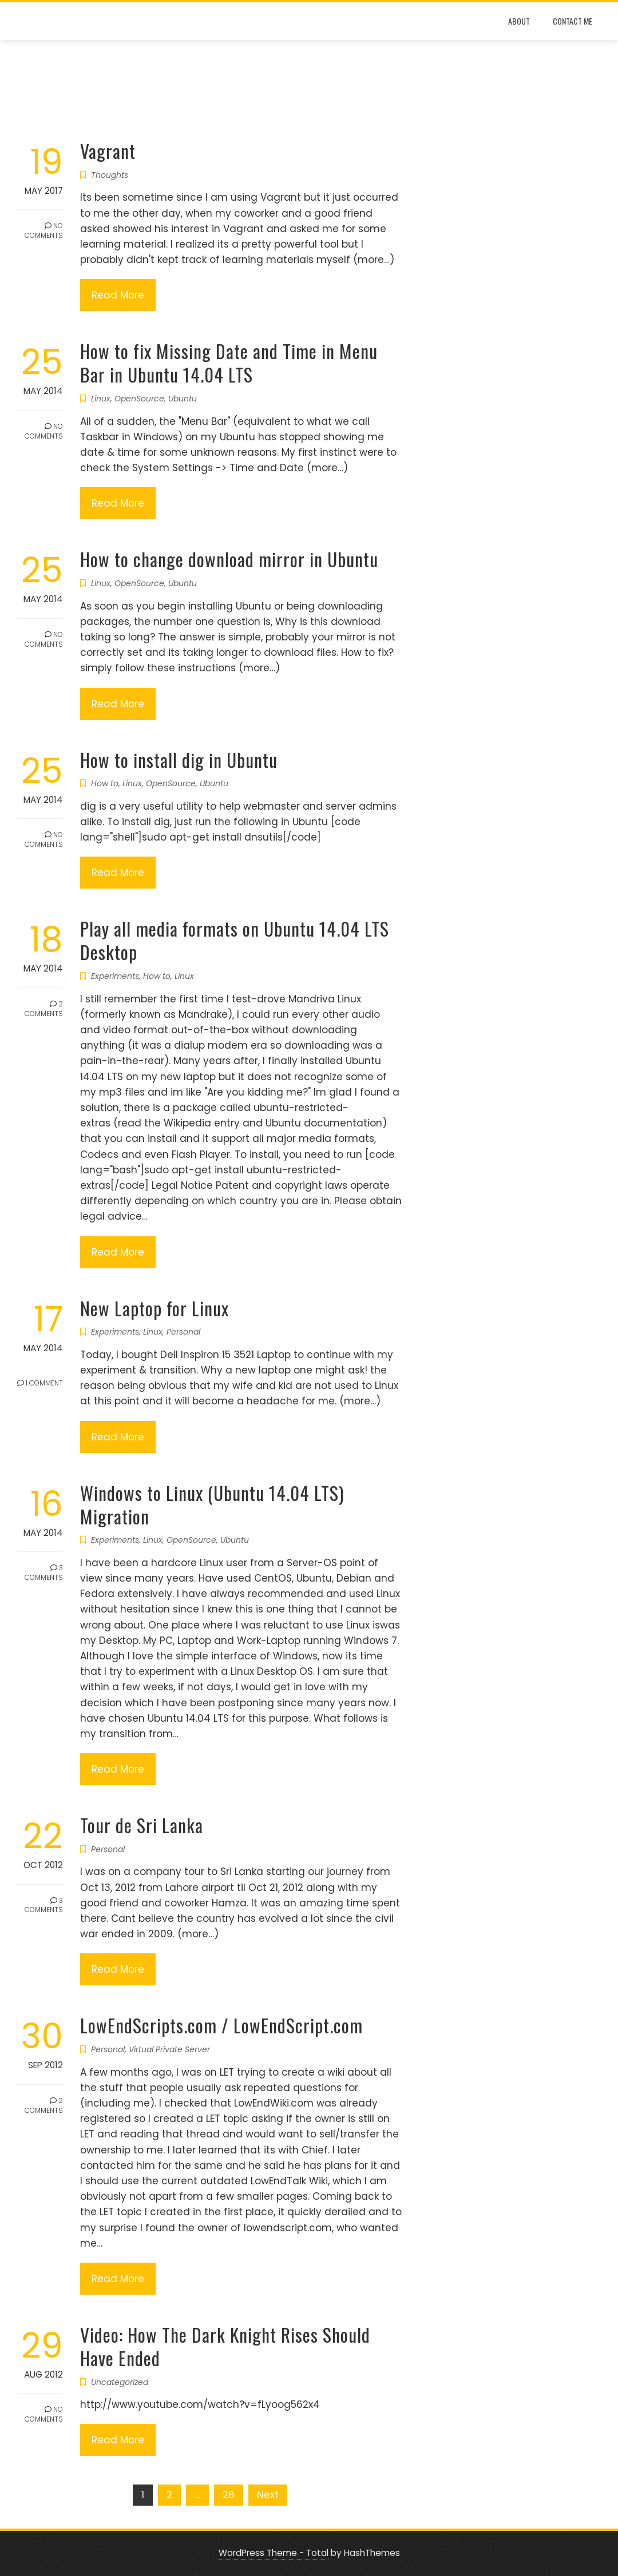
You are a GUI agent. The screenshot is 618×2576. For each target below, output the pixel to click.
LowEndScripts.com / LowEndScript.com (221, 2025)
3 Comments (44, 1572)
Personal (183, 1331)
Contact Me (572, 21)
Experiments (115, 976)
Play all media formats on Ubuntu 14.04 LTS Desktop (234, 940)
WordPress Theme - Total (273, 2553)
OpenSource (139, 398)
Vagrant (108, 150)
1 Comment (40, 1383)
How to (104, 783)
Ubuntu (182, 398)
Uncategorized (119, 2382)
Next (268, 2495)
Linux (100, 398)
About (519, 21)
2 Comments (44, 1008)
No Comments (44, 230)
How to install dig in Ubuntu (179, 759)
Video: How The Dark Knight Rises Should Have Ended (225, 2346)
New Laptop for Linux (154, 1308)
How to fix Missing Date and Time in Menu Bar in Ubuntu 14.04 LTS (229, 362)
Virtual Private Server (169, 2049)
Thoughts (109, 175)
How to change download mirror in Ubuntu (229, 559)
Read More (118, 295)
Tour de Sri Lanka (141, 1824)
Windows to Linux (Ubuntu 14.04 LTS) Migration (212, 1504)
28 (229, 2495)
